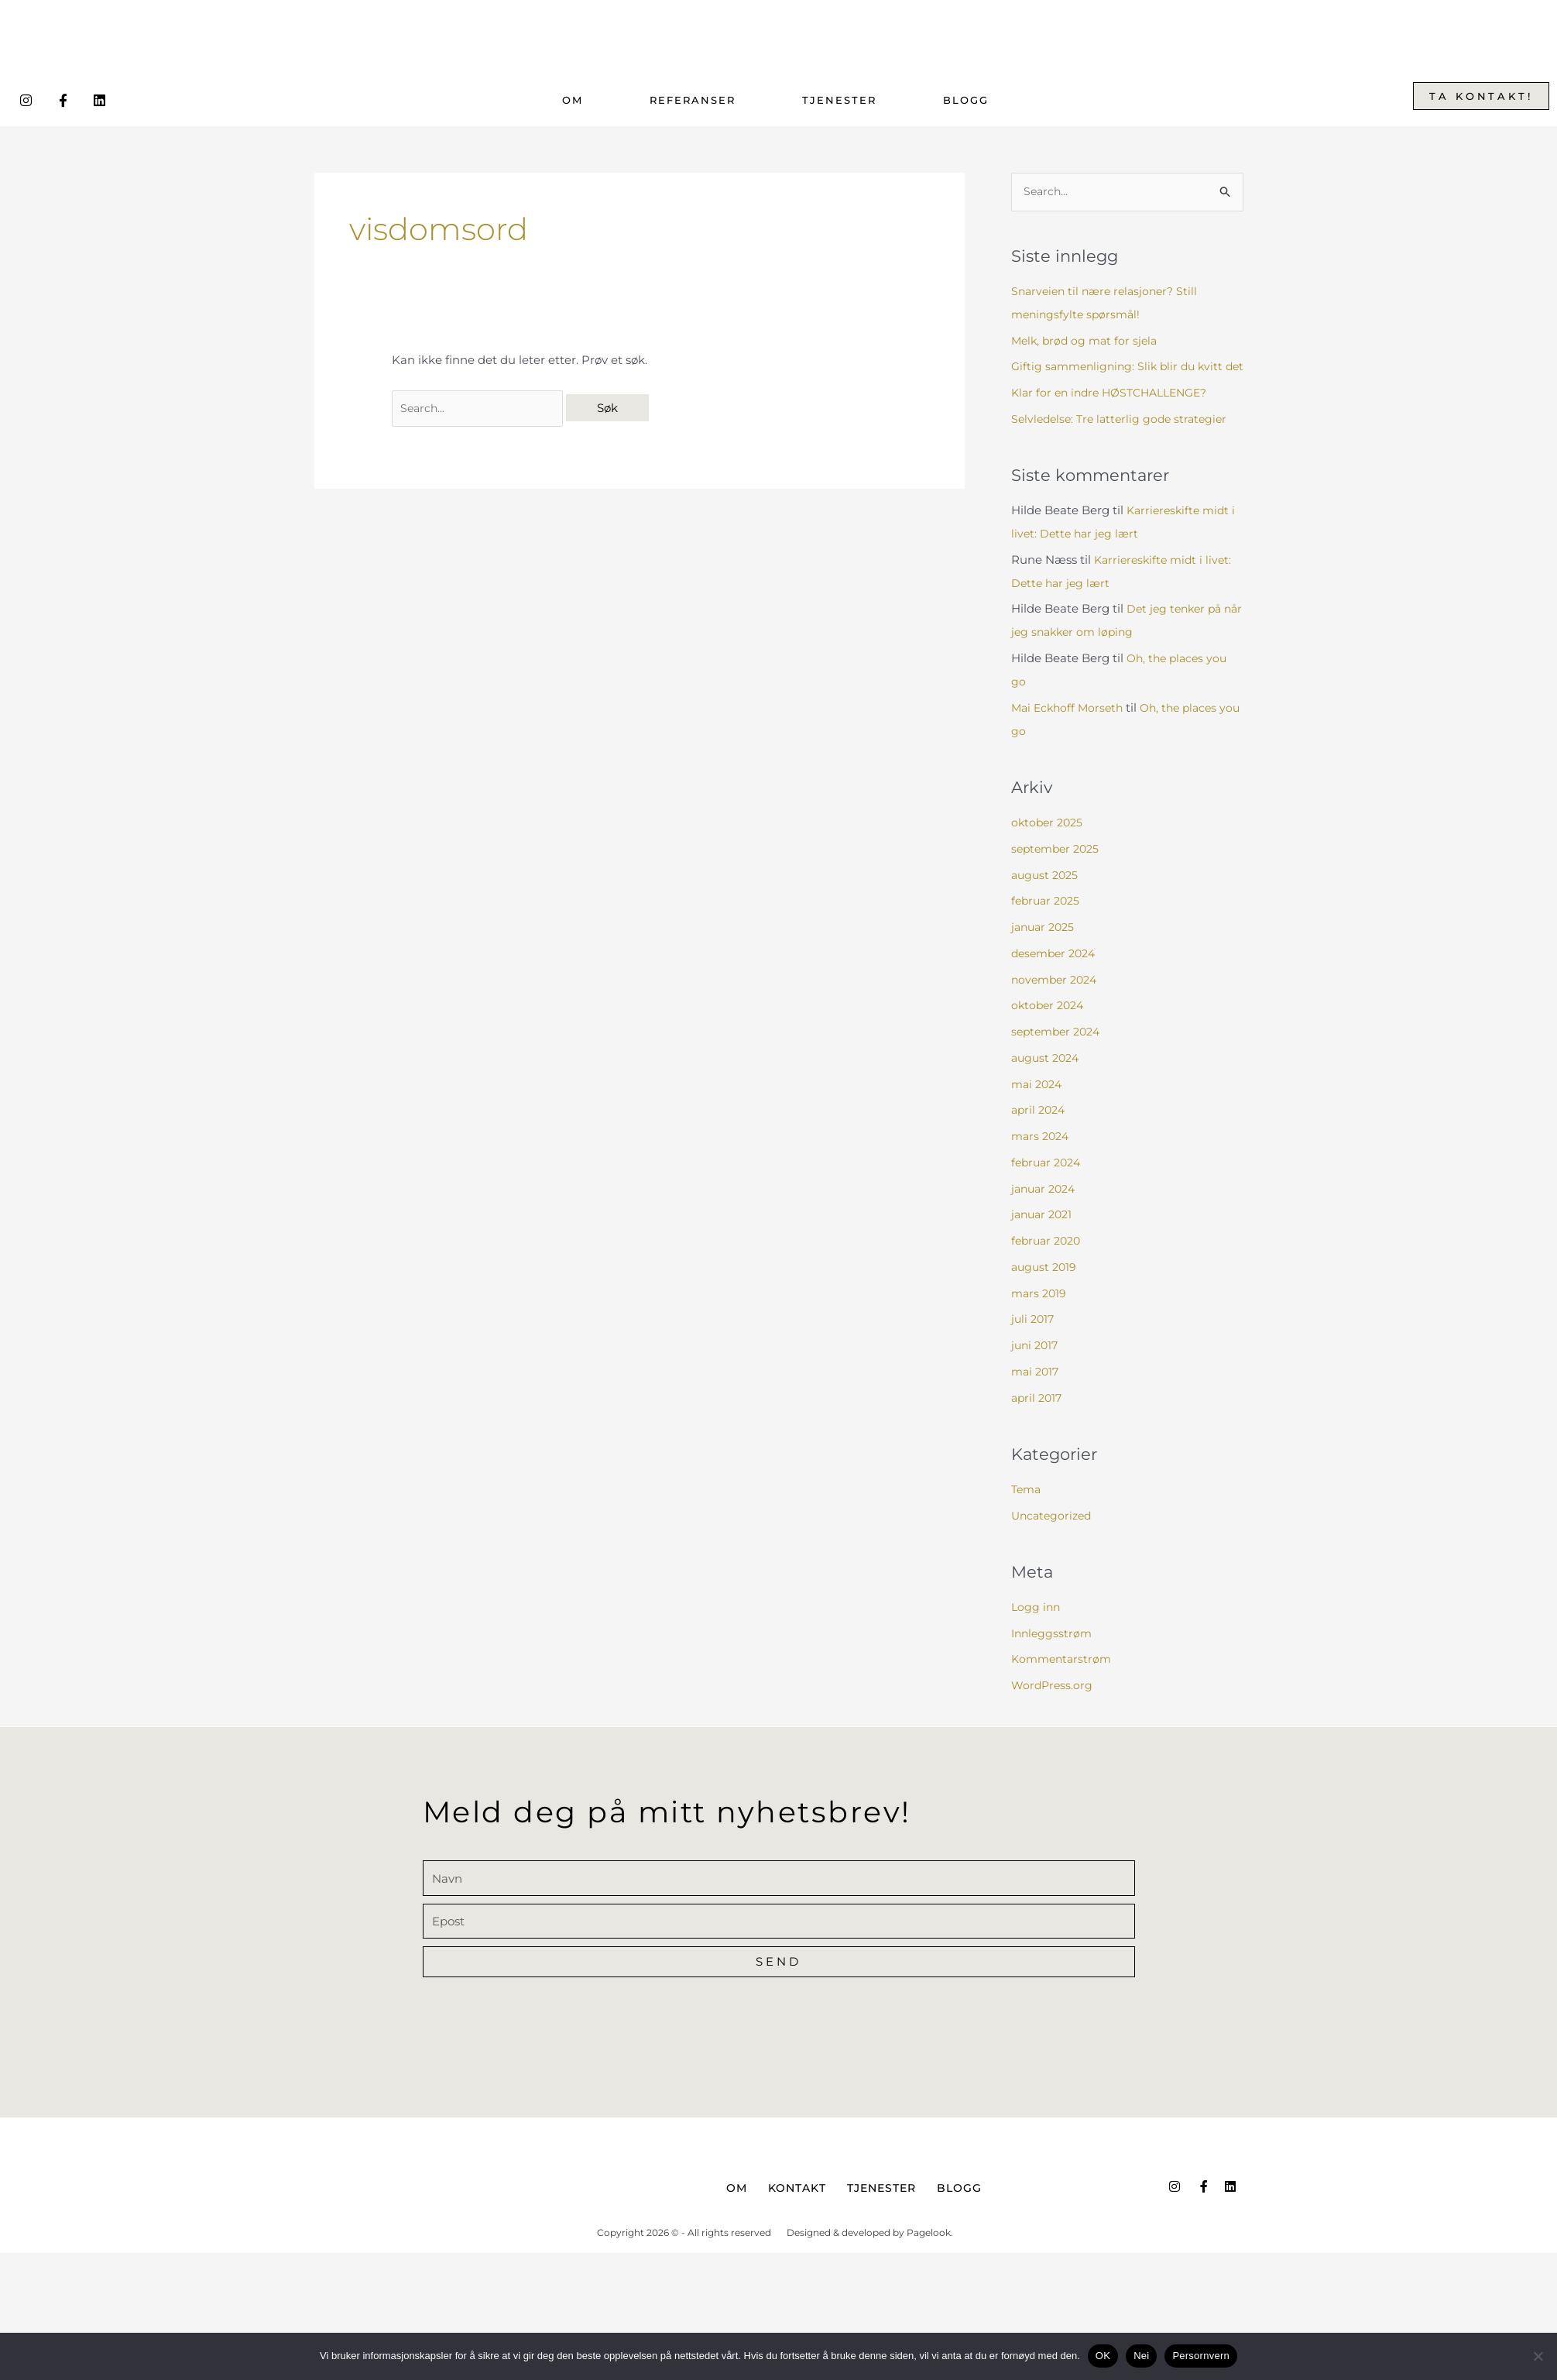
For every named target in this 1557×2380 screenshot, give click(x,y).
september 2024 (1059, 1056)
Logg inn (1036, 1630)
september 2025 (1058, 872)
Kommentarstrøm (1063, 1683)
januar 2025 (1045, 951)
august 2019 (1045, 1290)
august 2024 (1047, 1081)
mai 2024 (1038, 1108)
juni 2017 (1036, 1369)
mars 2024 (1042, 1160)
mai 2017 (1036, 1395)
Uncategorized (1053, 1539)
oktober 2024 (1050, 1029)
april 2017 (1038, 1421)
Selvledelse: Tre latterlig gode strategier (1124, 442)
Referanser (693, 100)
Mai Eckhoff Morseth (1070, 731)
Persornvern (1200, 2355)
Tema (1027, 1513)
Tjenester (839, 100)
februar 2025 (1048, 925)
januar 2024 (1046, 1212)
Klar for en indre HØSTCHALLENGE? (1116, 416)
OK (1103, 2355)
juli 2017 (1034, 1343)
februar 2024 (1048, 1186)
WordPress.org (1053, 1709)
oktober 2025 (1049, 847)
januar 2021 (1044, 1238)
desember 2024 (1057, 977)
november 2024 (1057, 1003)
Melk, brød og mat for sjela (1087, 341)
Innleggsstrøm (1053, 1657)
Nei (1141, 2355)
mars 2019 (1040, 1317)
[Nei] (1537, 2356)
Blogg (966, 100)
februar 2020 (1048, 1265)
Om (572, 100)
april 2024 (1040, 1134)
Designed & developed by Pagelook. (870, 2258)
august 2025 (1046, 898)
